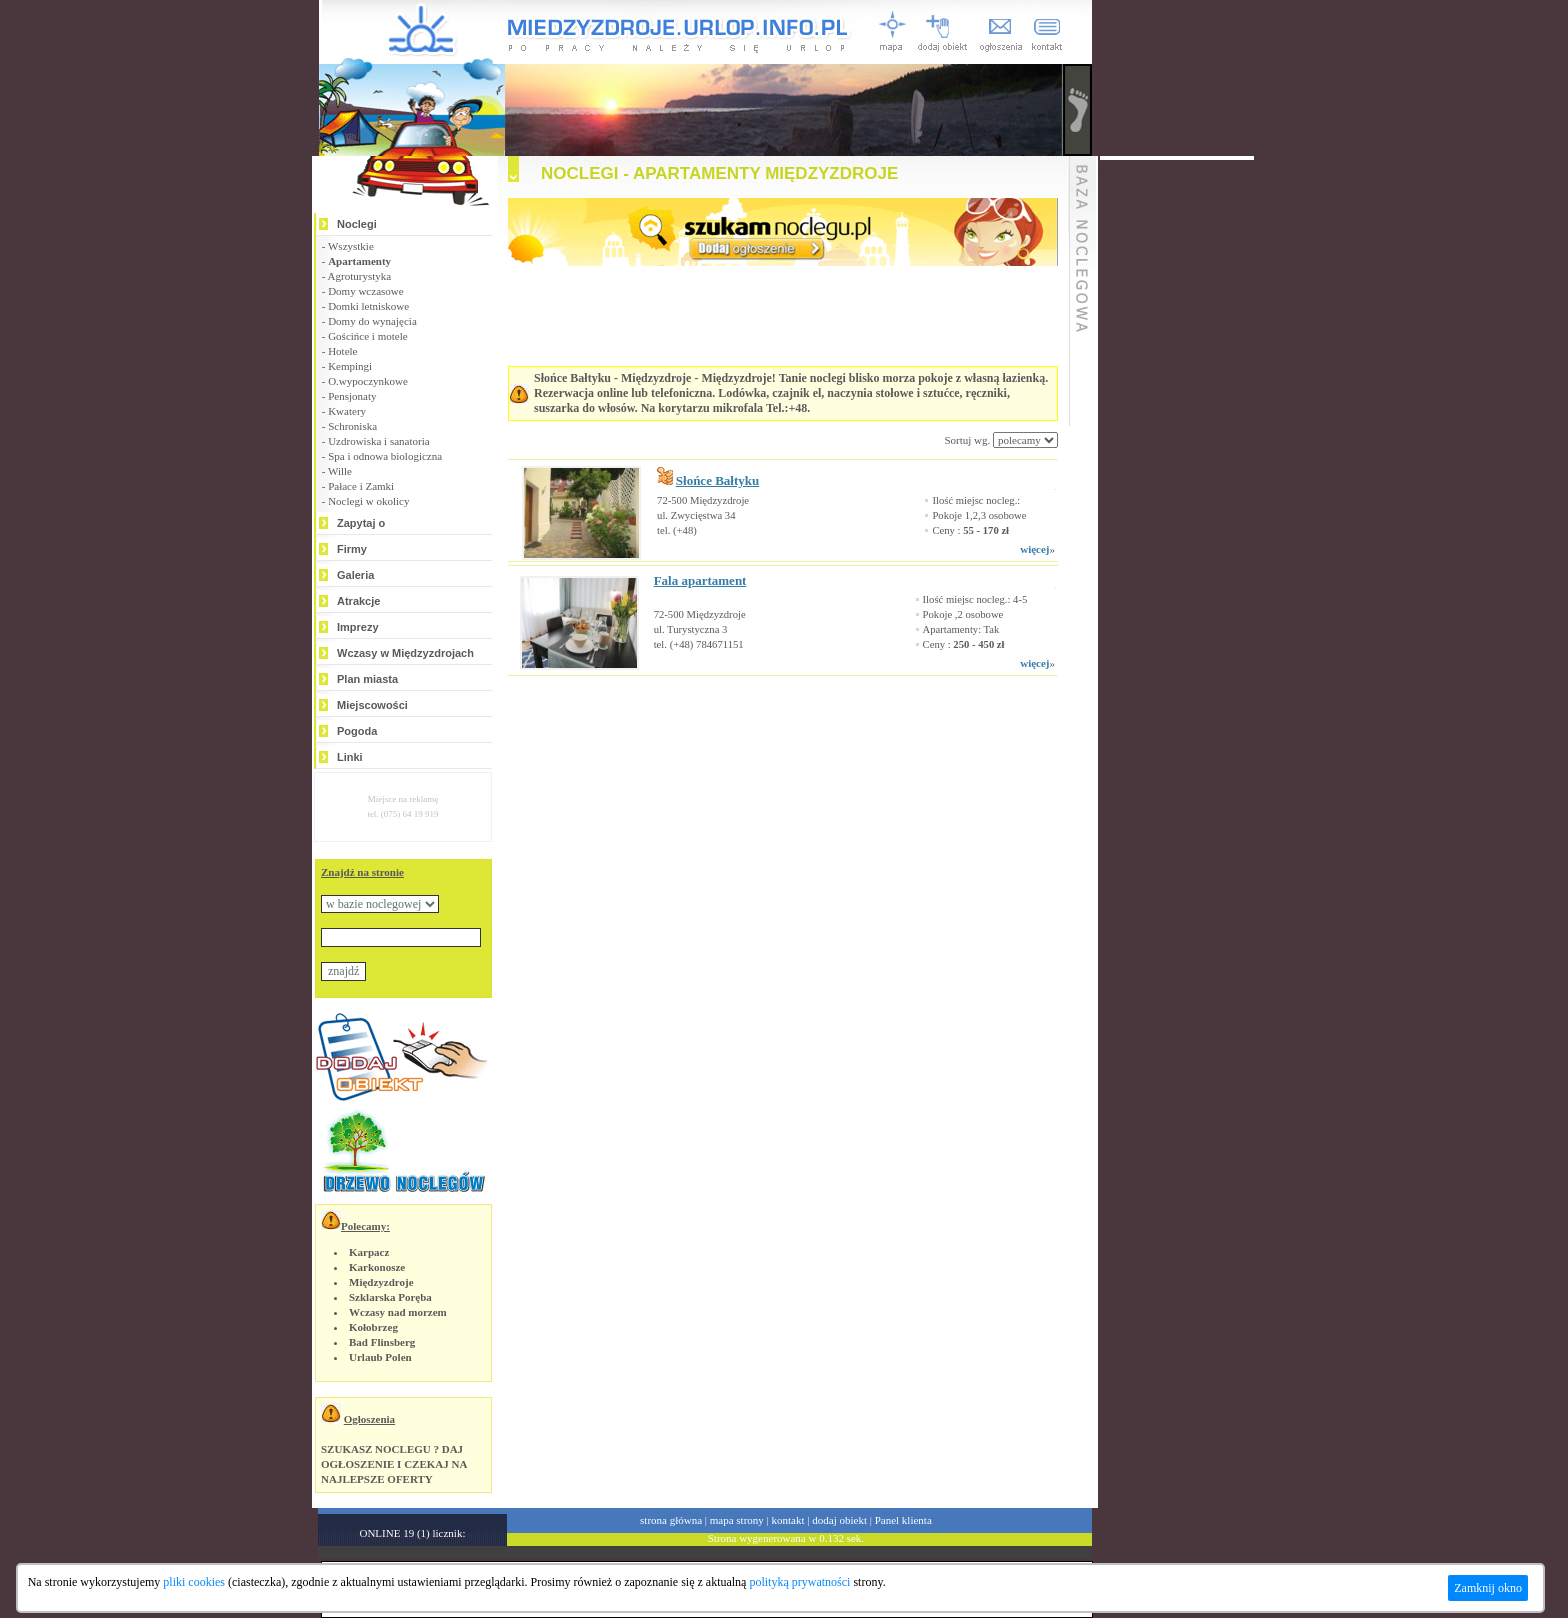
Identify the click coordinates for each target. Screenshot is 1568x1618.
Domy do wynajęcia (372, 321)
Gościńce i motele (367, 336)
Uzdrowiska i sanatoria (378, 441)
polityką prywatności (799, 1582)
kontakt (788, 1520)
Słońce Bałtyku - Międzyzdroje (612, 378)
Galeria (355, 575)
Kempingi (350, 366)
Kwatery (347, 411)
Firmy (352, 549)
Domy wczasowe (365, 291)
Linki (350, 757)
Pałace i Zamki (361, 486)
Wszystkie (351, 246)
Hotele (342, 351)
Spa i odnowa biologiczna (385, 456)
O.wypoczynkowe (368, 381)
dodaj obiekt (839, 1520)
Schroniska (352, 426)
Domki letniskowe (368, 306)
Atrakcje (358, 601)
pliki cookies (194, 1582)
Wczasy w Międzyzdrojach (405, 653)
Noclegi (357, 224)
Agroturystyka (360, 276)
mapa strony (737, 1520)
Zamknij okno (1488, 1588)
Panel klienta (903, 1520)
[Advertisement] (758, 736)
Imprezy (358, 627)
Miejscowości (372, 705)
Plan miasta (367, 679)
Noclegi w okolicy (368, 501)
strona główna (671, 1520)
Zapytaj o (361, 523)
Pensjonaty (352, 396)
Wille (340, 471)
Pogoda (357, 731)
